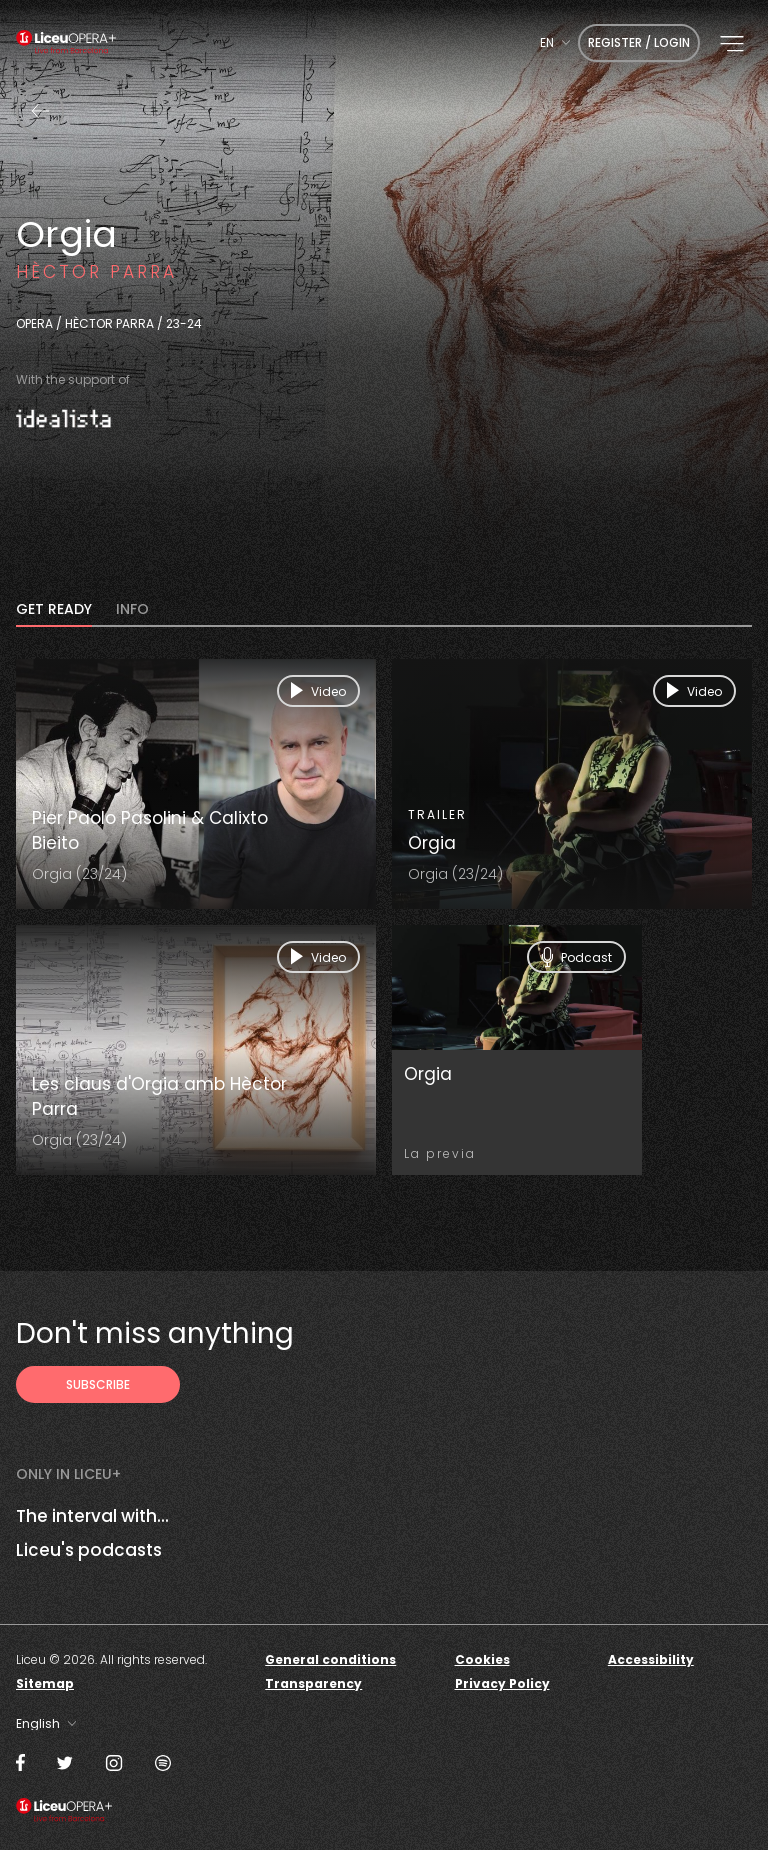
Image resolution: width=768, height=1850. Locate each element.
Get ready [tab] (54, 610)
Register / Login (639, 42)
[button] (732, 44)
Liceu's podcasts (89, 1550)
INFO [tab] (132, 610)
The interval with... (92, 1516)
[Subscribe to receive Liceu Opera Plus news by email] (98, 1384)
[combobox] (555, 42)
